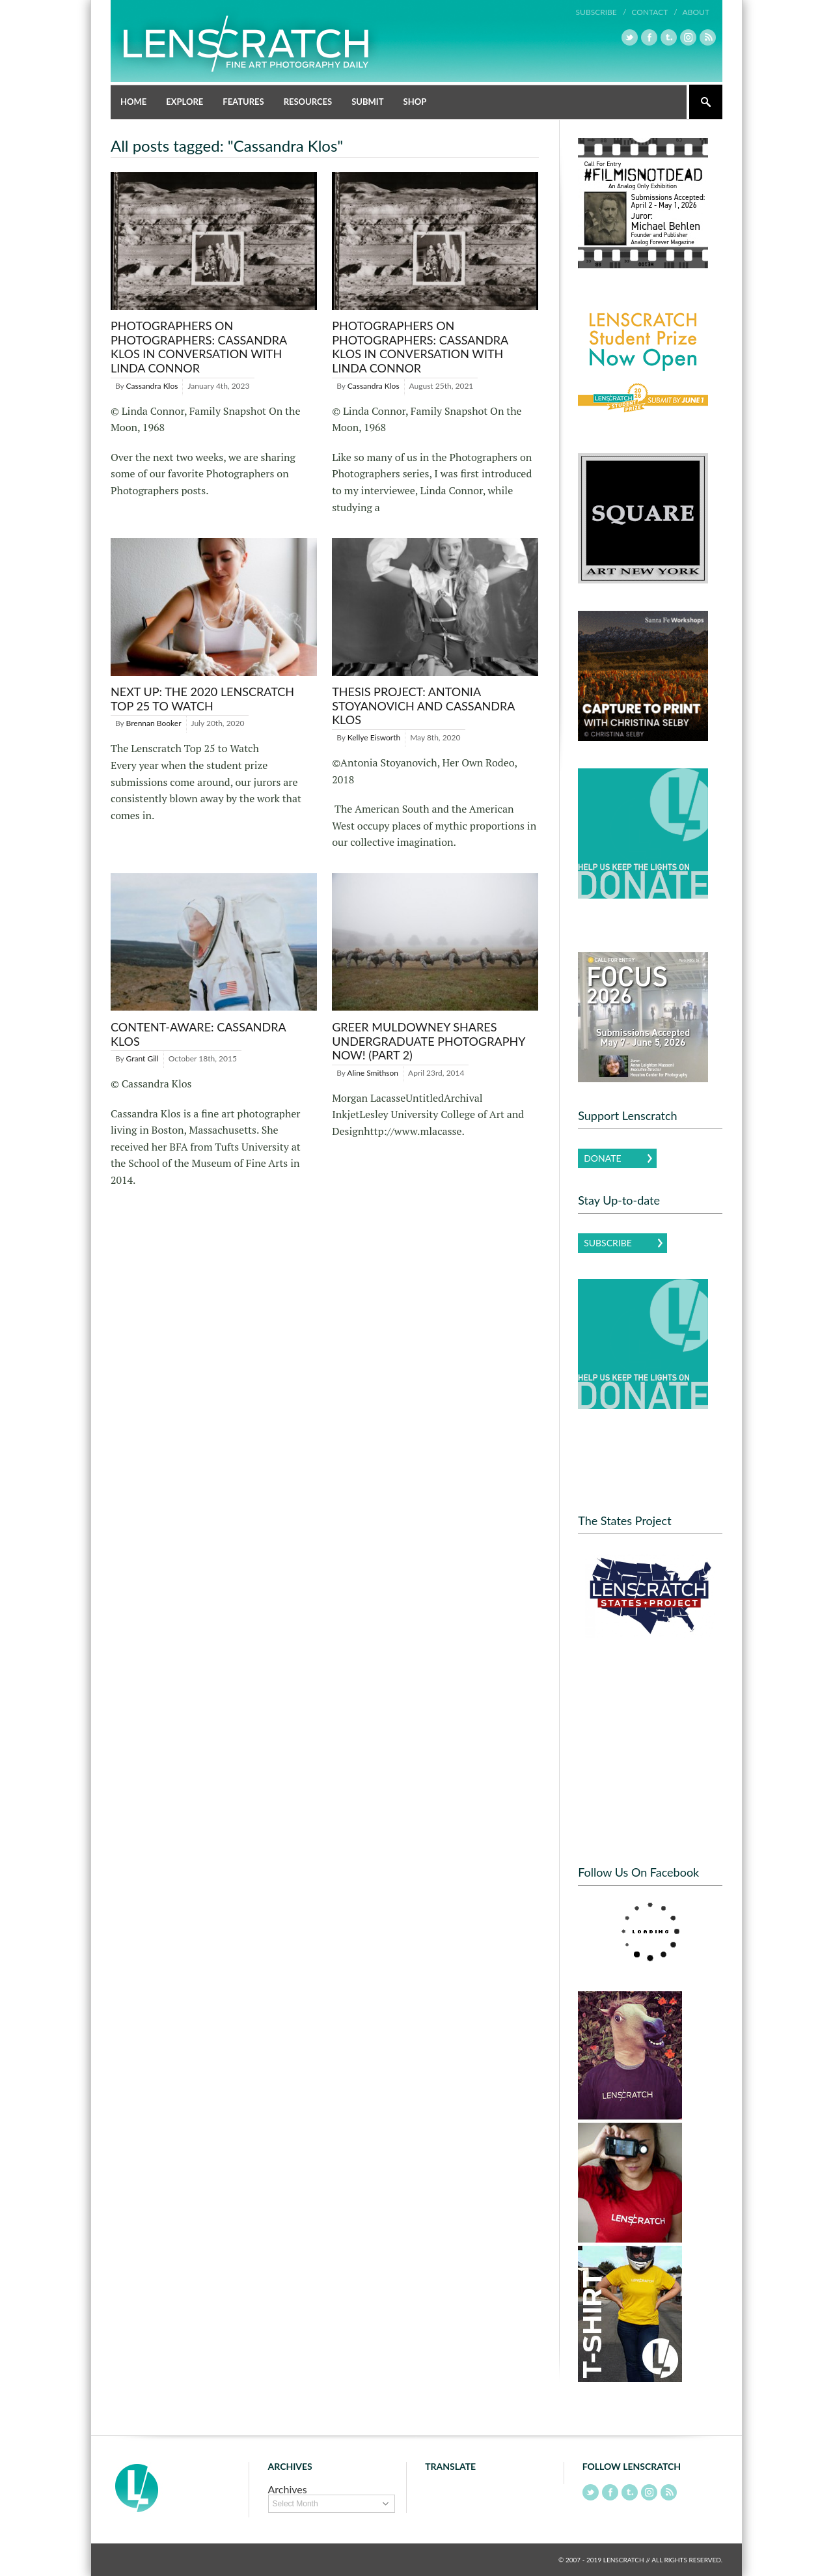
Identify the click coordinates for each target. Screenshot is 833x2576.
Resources (308, 101)
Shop (415, 101)
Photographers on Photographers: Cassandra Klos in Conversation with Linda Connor (199, 346)
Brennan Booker (154, 723)
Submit (367, 101)
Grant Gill (142, 1058)
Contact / (654, 12)
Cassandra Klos (152, 386)
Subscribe (608, 1242)
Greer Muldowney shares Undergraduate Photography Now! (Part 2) (428, 1041)
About (696, 12)
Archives (287, 2489)
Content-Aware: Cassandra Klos (198, 1034)
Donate (602, 1158)
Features (243, 101)
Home (133, 101)
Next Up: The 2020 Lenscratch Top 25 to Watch (202, 698)
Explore (184, 101)
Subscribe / (601, 12)
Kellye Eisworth (374, 737)
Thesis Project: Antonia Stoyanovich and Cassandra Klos (423, 705)
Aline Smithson (372, 1073)
